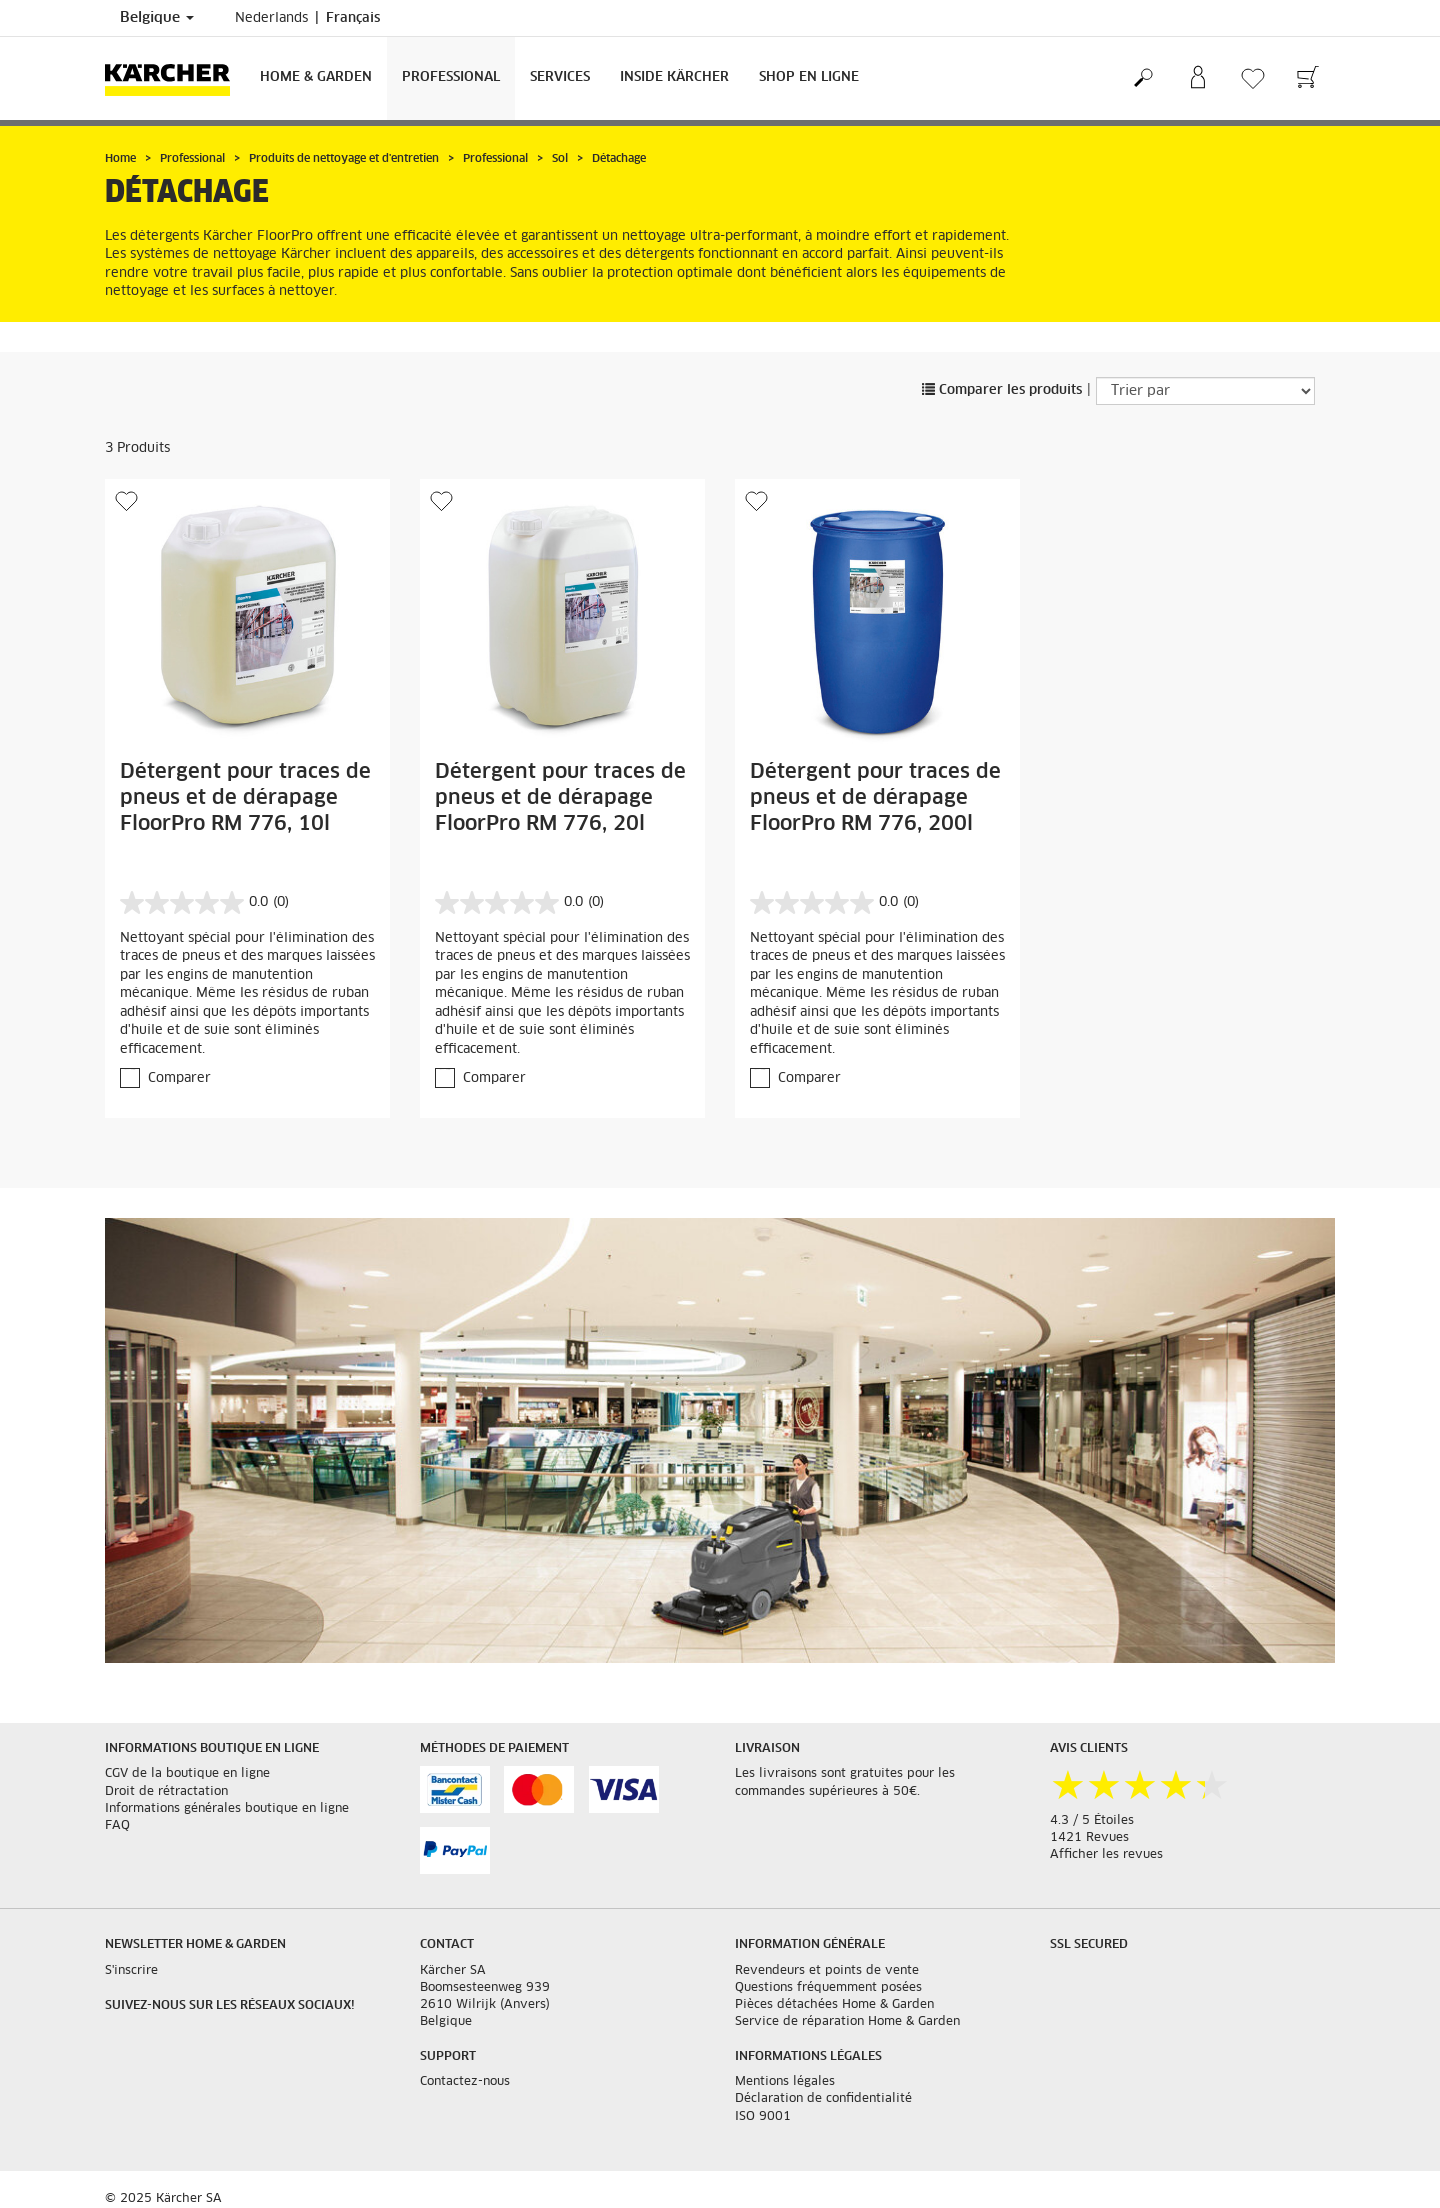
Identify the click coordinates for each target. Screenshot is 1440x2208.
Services (560, 77)
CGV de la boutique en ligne (187, 1774)
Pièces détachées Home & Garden (834, 2005)
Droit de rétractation (166, 1792)
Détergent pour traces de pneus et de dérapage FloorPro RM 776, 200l (875, 798)
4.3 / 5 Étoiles (1092, 1821)
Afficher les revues (1106, 1855)
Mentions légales (785, 2082)
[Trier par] (1205, 391)
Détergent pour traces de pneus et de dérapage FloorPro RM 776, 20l (560, 798)
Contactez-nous (465, 2082)
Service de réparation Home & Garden (847, 2022)
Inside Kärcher (674, 77)
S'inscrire (131, 1971)
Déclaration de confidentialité (823, 2099)
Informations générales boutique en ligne (227, 1809)
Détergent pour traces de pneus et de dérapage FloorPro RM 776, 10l (245, 798)
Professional (451, 77)
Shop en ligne (809, 77)
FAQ (117, 1826)
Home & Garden (316, 77)
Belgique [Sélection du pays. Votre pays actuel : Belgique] (157, 18)
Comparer (179, 1078)
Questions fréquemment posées (828, 1988)
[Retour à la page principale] (175, 78)
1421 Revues (1089, 1838)
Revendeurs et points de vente (827, 1971)
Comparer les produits (1002, 390)
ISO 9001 (763, 2117)
